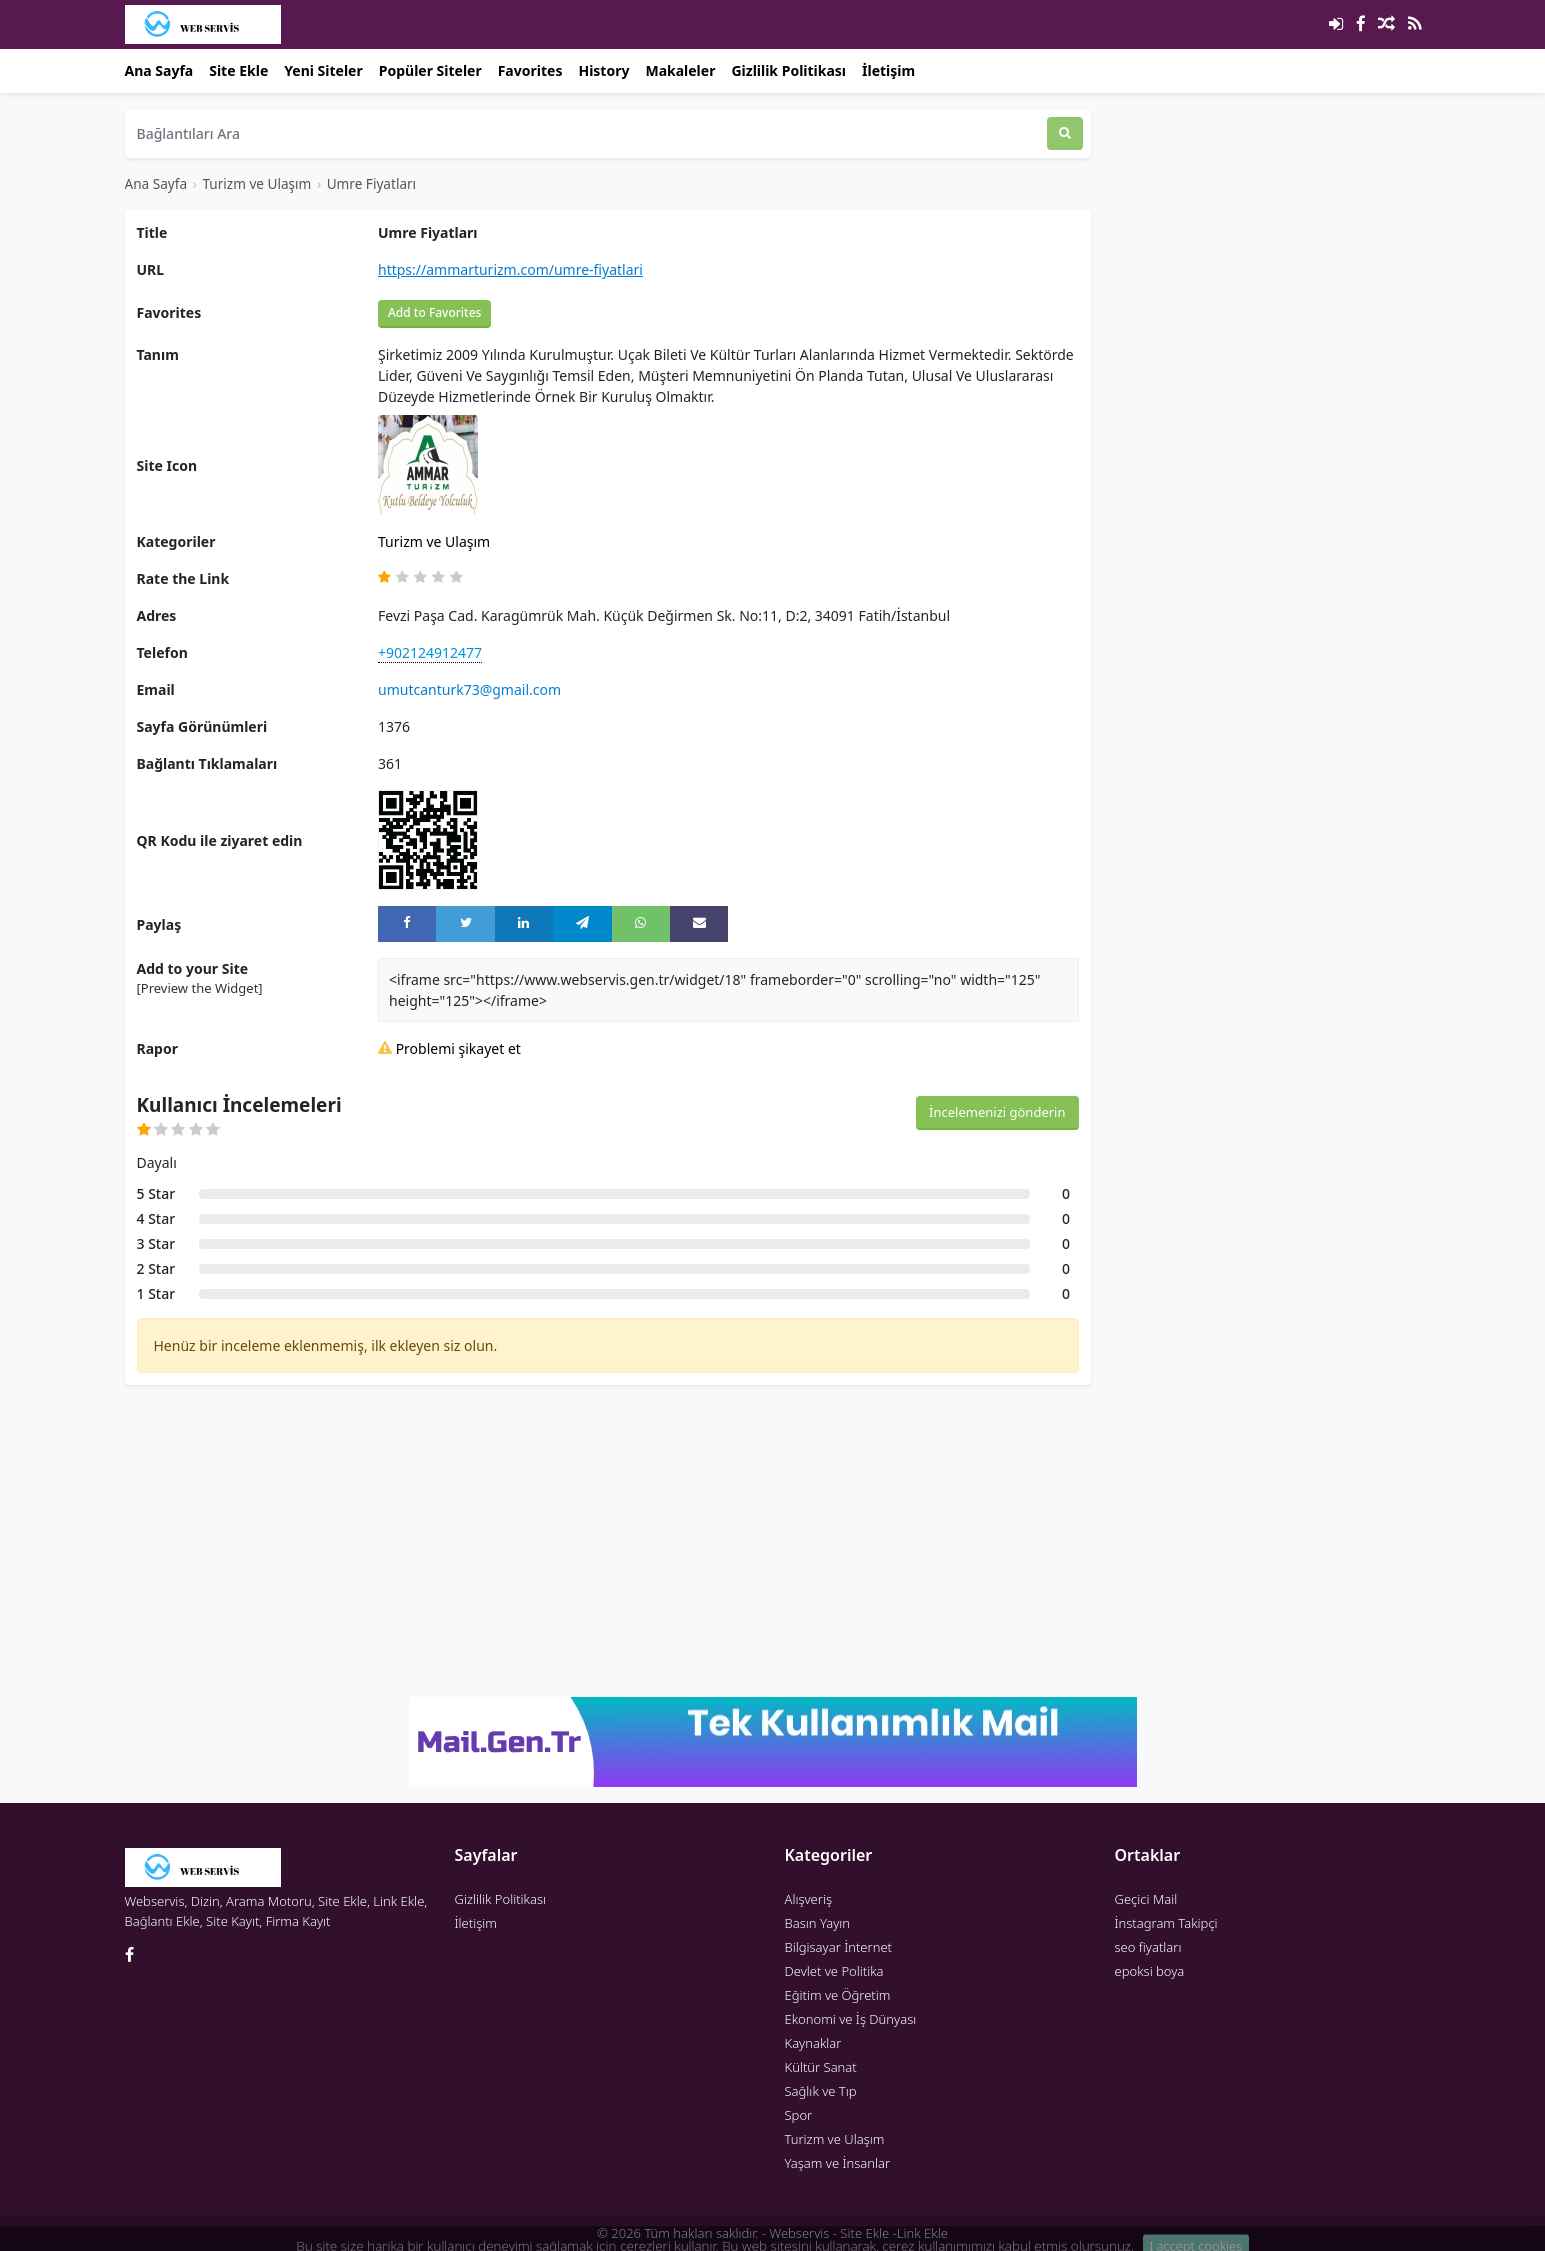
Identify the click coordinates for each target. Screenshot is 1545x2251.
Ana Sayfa (159, 70)
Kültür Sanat (821, 2067)
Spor (799, 2115)
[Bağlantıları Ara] (586, 133)
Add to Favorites (434, 312)
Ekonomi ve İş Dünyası (851, 2019)
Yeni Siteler (323, 70)
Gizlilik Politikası (788, 70)
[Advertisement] (608, 1541)
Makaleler (680, 70)
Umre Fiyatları (371, 183)
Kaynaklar (813, 2043)
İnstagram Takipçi (1166, 1923)
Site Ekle (238, 70)
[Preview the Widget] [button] (200, 988)
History (603, 70)
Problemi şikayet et (449, 1048)
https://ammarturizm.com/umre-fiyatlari (510, 269)
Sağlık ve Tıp (821, 2091)
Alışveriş (809, 1899)
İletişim (888, 70)
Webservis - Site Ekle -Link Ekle (858, 2233)
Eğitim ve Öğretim (838, 1995)
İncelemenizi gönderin (997, 1112)
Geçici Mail (1146, 1899)
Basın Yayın (818, 1923)
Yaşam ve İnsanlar (838, 2163)
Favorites (530, 70)
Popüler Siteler (430, 70)
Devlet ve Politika (834, 1971)
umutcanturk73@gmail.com (469, 689)
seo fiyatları (1148, 1947)
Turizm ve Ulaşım (256, 183)
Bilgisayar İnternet (838, 1947)
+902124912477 (430, 652)
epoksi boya (1150, 1971)
